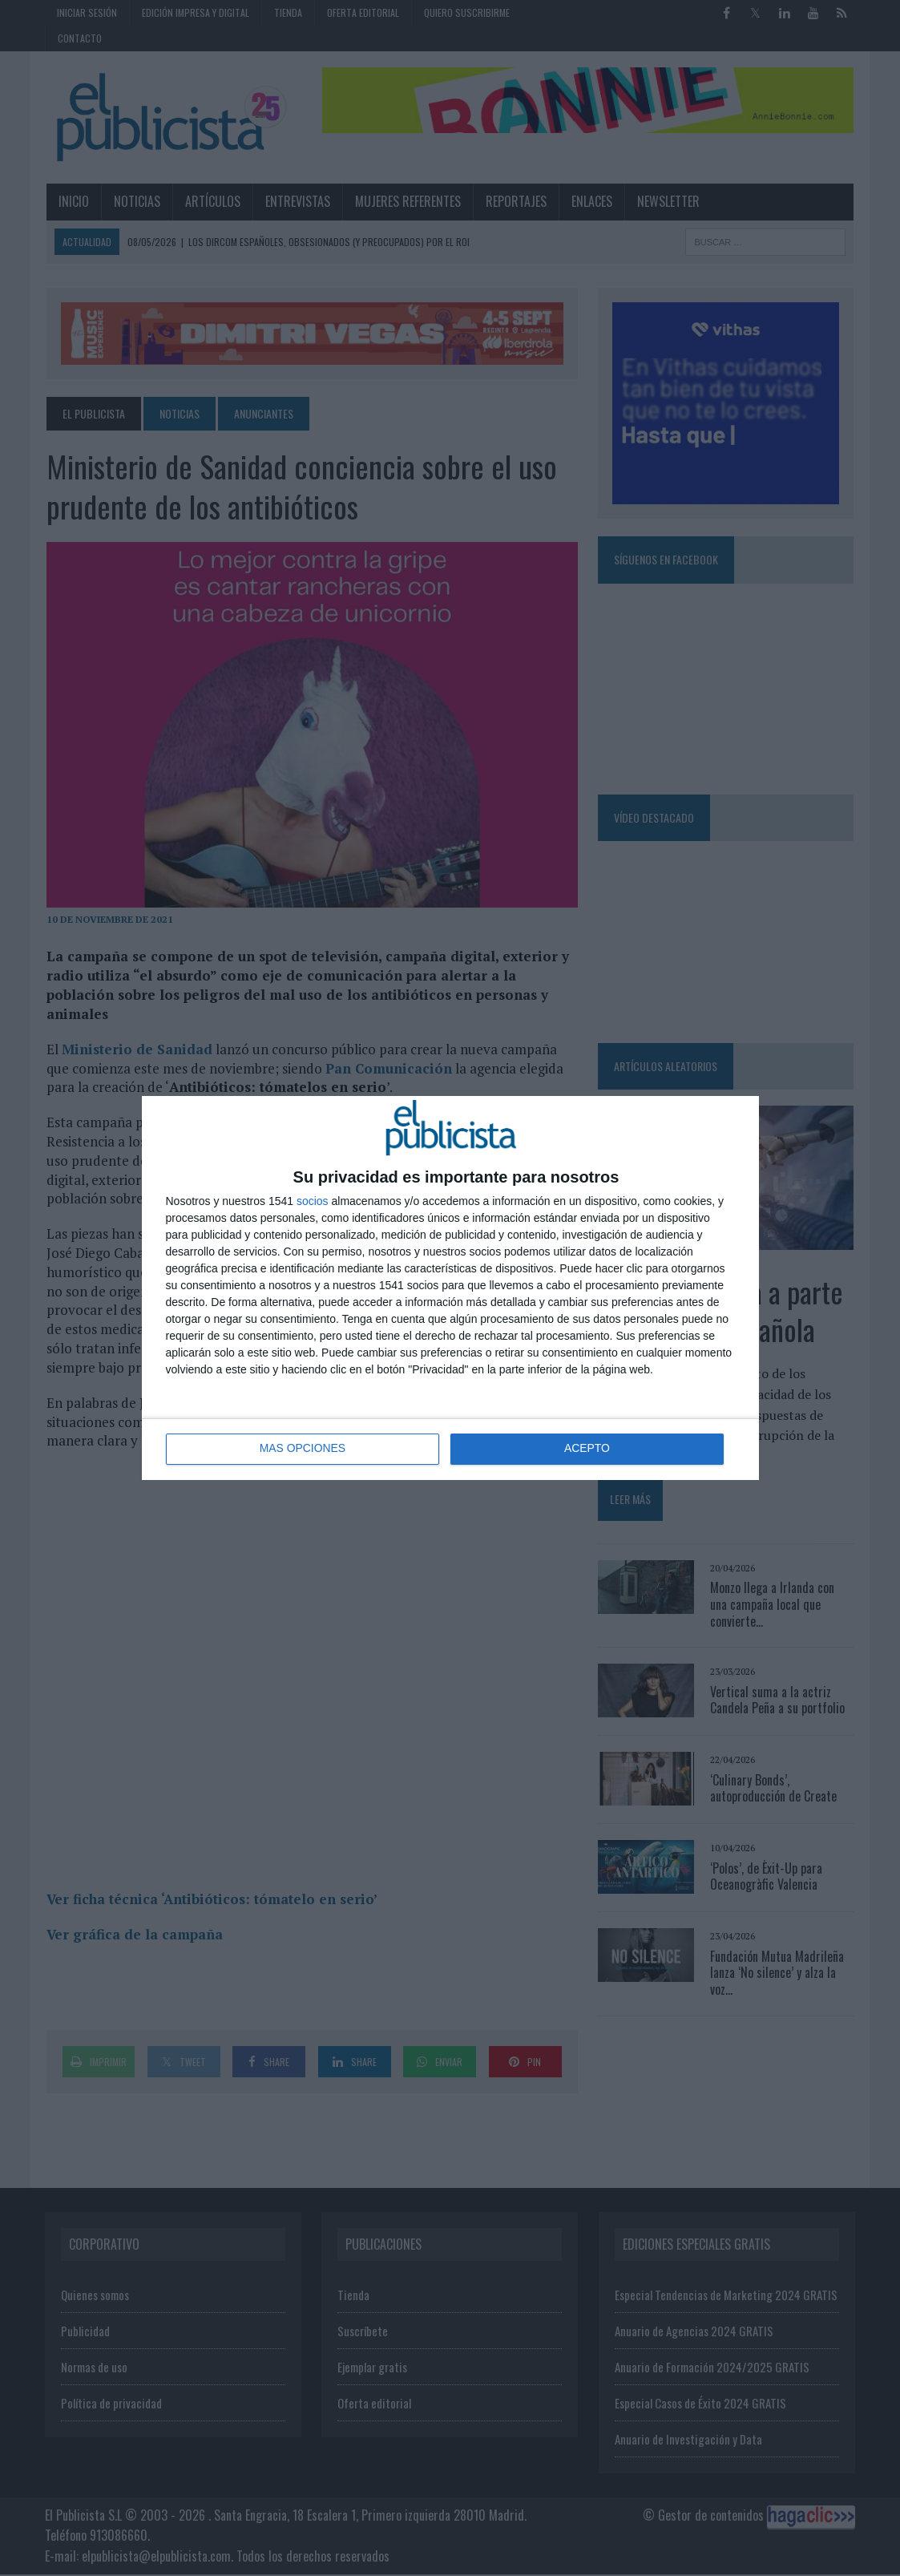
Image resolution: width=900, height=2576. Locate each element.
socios (313, 1201)
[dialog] (450, 1287)
